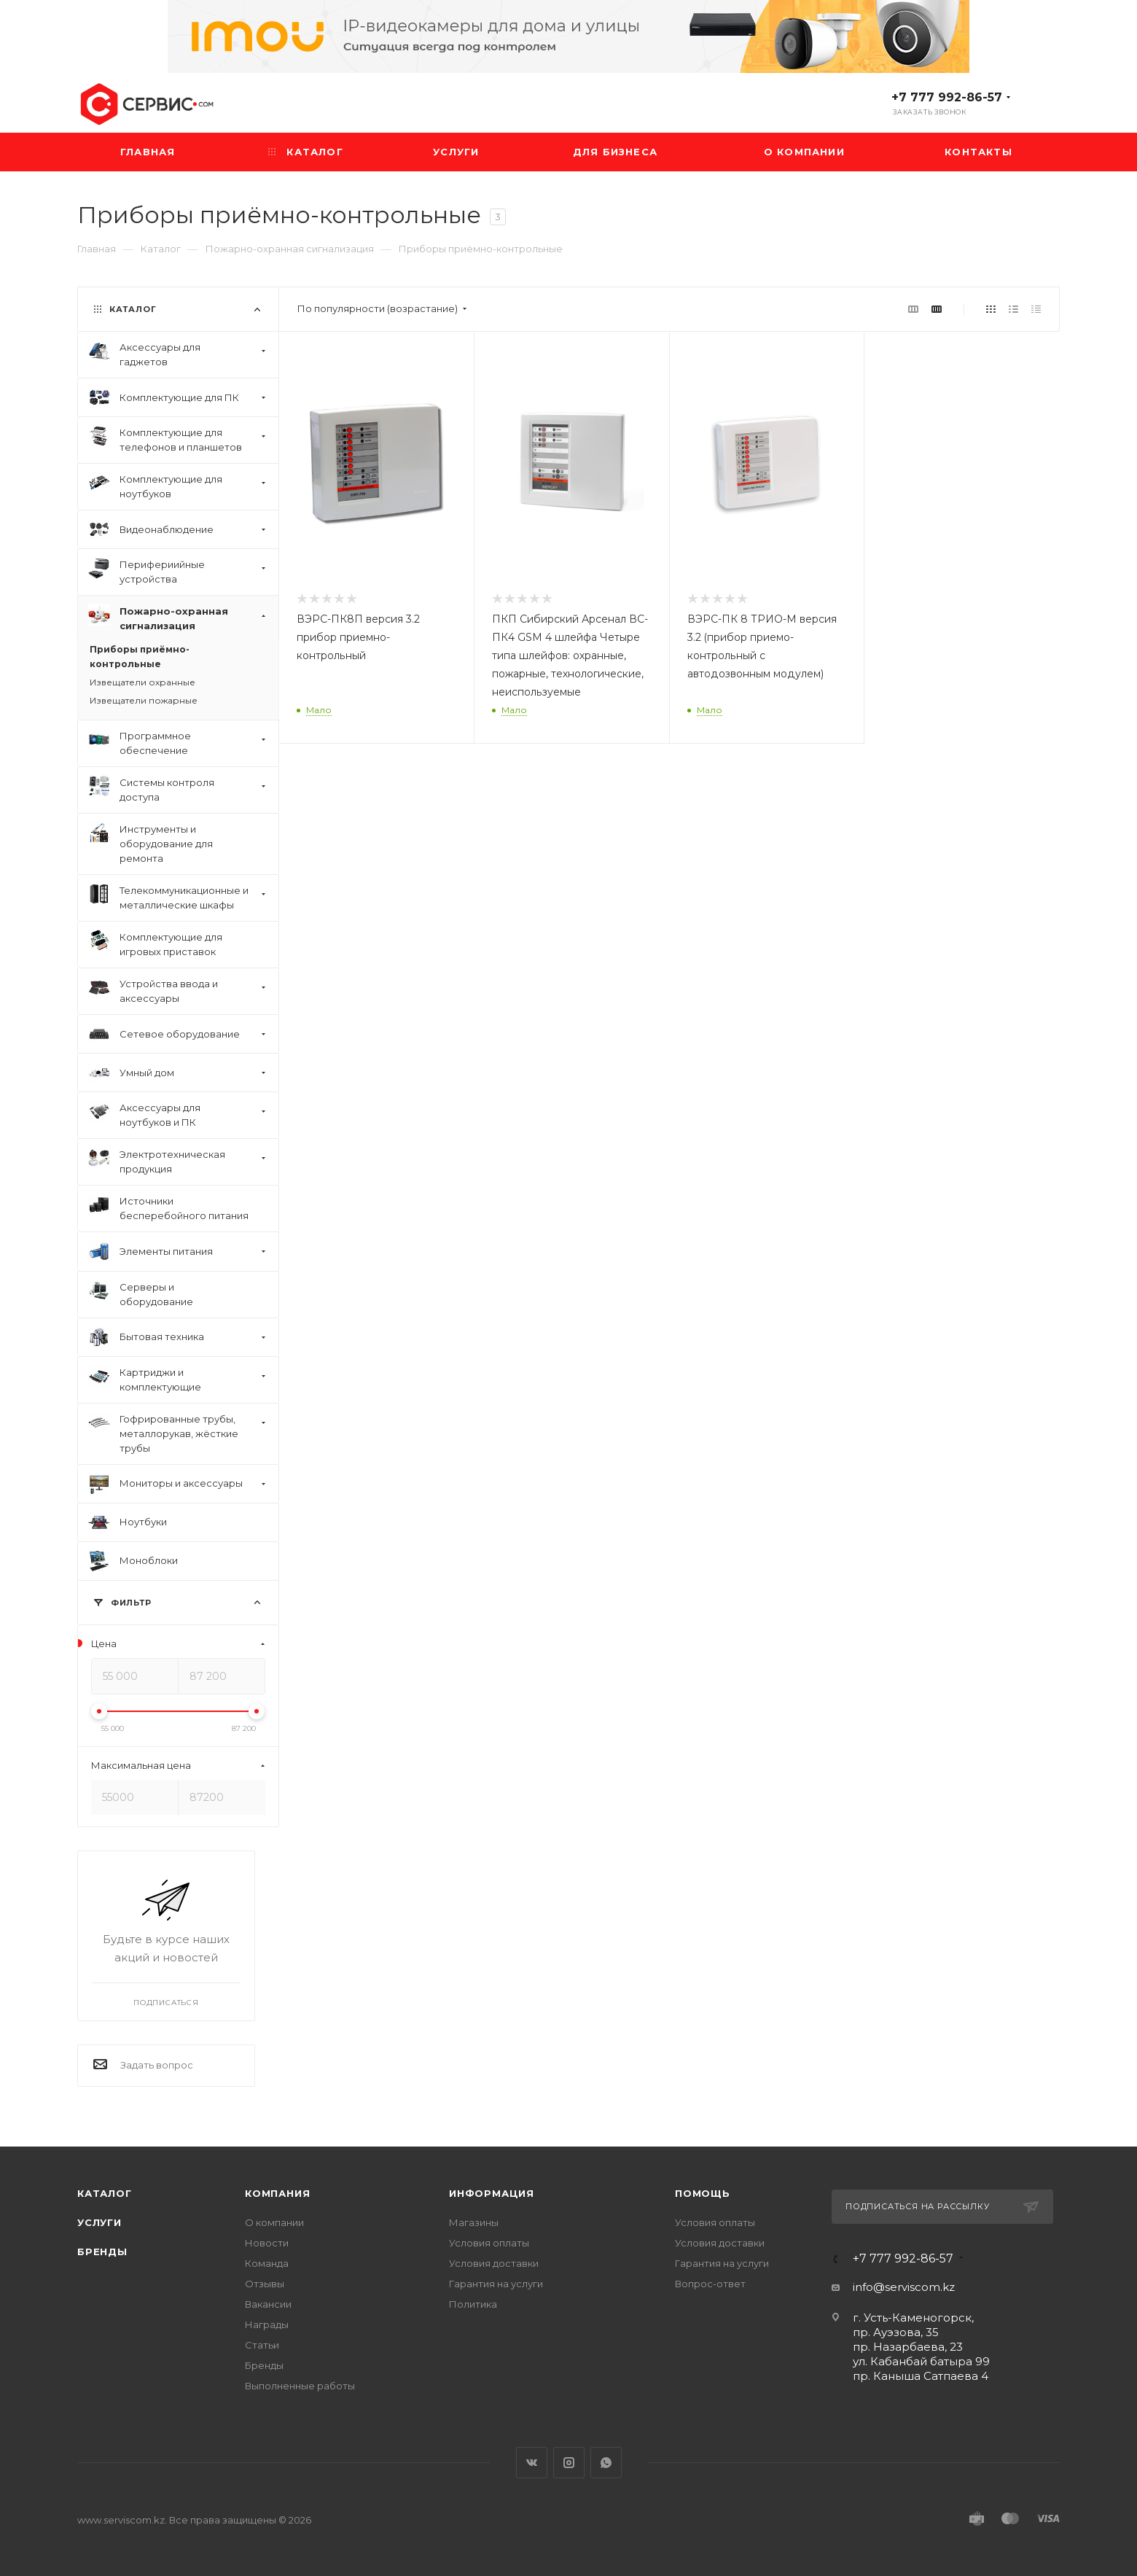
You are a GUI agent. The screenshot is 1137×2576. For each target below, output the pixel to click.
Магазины (474, 2222)
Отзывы (264, 2283)
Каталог (104, 2193)
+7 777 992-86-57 (946, 97)
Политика (473, 2304)
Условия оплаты (489, 2243)
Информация (491, 2193)
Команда (267, 2263)
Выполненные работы (300, 2386)
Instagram (569, 2462)
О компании (274, 2222)
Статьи (262, 2345)
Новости (267, 2243)
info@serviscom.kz (904, 2287)
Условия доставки (494, 2263)
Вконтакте (531, 2462)
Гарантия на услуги (496, 2283)
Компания (277, 2193)
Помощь (702, 2193)
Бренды (102, 2251)
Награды (267, 2324)
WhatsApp (606, 2462)
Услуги (99, 2222)
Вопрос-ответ (710, 2283)
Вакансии (268, 2304)
